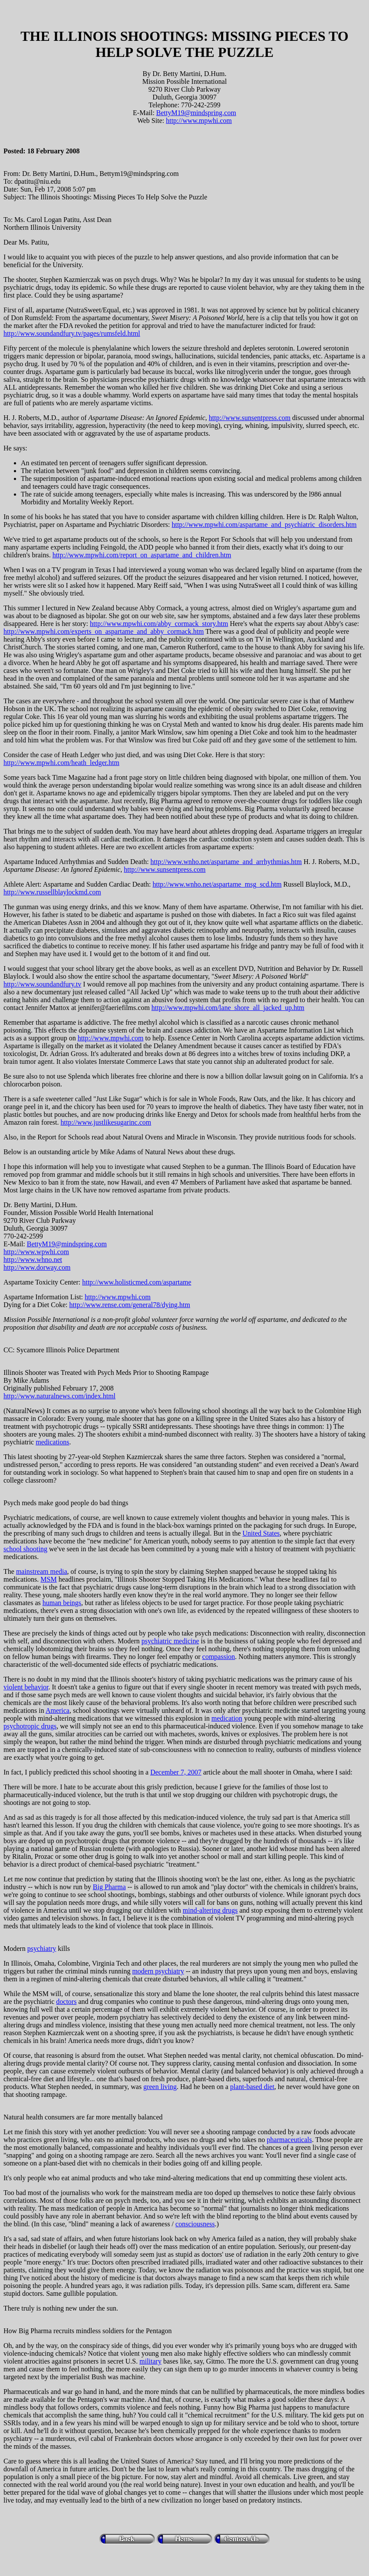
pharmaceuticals (289, 2139)
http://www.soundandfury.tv (42, 984)
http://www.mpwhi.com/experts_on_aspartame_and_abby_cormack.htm (103, 631)
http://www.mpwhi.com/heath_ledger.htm (61, 762)
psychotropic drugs (29, 1726)
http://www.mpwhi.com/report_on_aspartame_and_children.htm (142, 555)
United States (261, 1533)
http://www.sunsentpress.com (249, 417)
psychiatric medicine (170, 1641)
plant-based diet (252, 2086)
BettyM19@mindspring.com (196, 112)
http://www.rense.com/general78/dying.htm (129, 1304)
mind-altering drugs (210, 1910)
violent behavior (26, 1687)
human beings (62, 1602)
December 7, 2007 (175, 1772)
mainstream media (41, 1571)
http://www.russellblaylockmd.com (52, 892)
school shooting (25, 1549)
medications (52, 1442)
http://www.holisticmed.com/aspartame (136, 1282)
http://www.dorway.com (36, 1267)
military (150, 2361)
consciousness (195, 2224)
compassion (218, 1656)
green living (160, 2086)
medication (226, 1718)
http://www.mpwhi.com (199, 120)
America (57, 1710)
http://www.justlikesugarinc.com (106, 1122)
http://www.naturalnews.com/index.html (59, 1396)
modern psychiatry (158, 1971)
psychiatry (41, 1948)
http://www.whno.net (32, 1259)
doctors (66, 2001)
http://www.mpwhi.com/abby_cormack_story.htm (159, 623)
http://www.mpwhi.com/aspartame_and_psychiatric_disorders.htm (263, 524)
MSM (48, 1579)
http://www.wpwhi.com (36, 1251)
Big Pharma (109, 1887)
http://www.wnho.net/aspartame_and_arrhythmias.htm (226, 861)
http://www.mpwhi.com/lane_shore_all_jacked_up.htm (228, 1007)
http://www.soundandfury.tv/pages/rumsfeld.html (71, 333)
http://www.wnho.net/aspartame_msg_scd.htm (216, 884)
